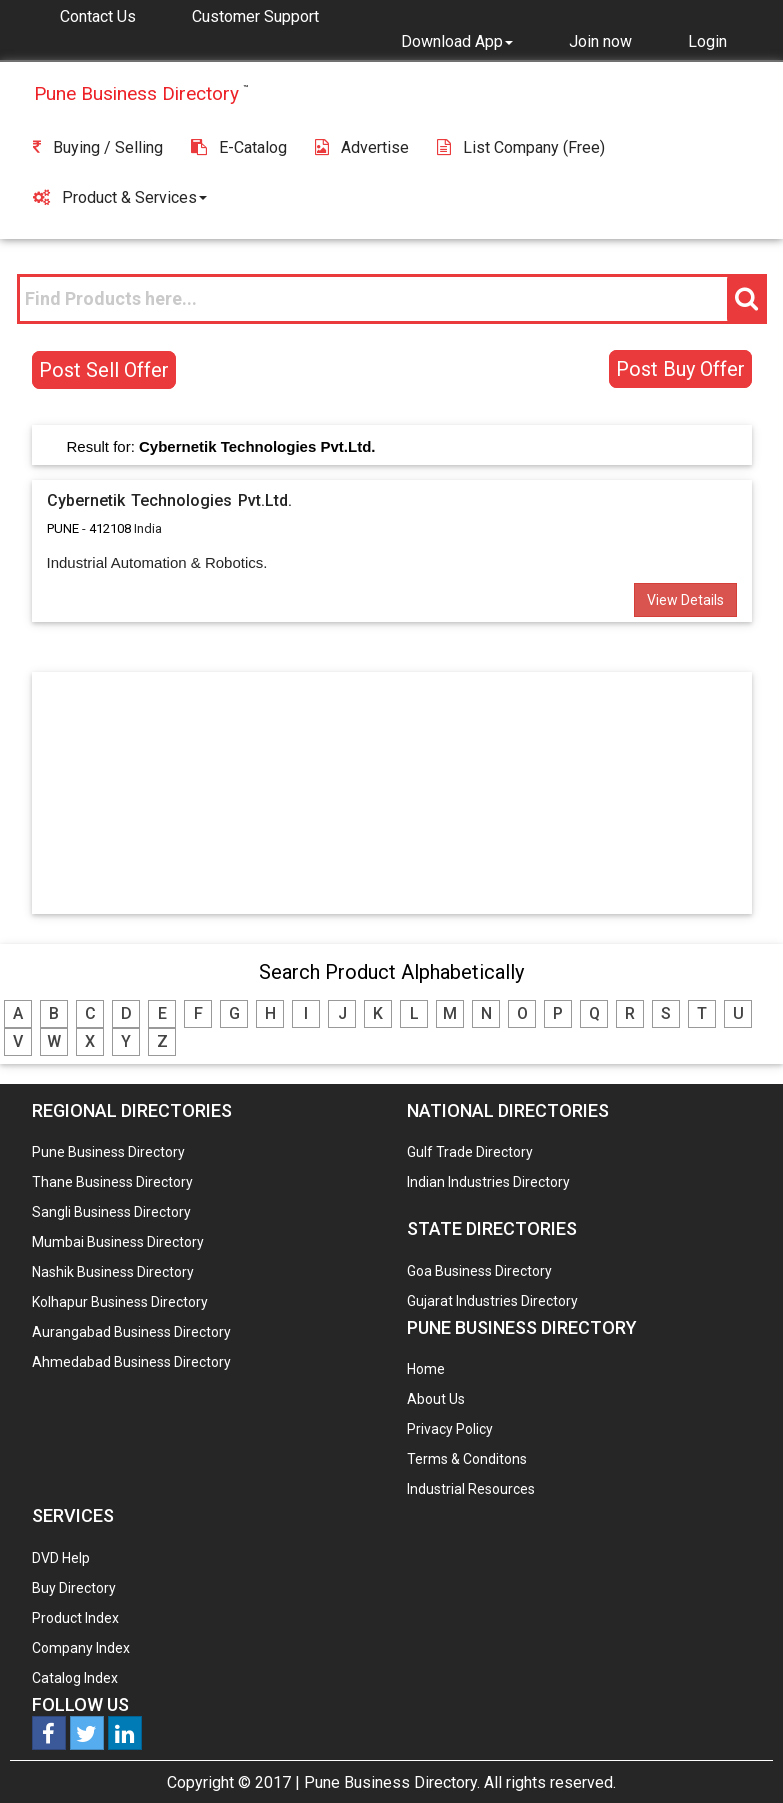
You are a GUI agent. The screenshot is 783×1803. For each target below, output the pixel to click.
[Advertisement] (392, 792)
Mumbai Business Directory (118, 1242)
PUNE (63, 528)
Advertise (362, 147)
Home (426, 1369)
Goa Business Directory (479, 1271)
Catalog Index (75, 1678)
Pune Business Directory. (392, 1782)
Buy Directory (74, 1588)
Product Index (75, 1618)
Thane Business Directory (112, 1182)
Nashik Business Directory (113, 1272)
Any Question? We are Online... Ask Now (737, 1756)
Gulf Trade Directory (470, 1152)
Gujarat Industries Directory (492, 1301)
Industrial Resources (471, 1489)
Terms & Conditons (467, 1459)
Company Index (81, 1648)
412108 (110, 528)
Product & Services (120, 197)
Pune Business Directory (108, 1152)
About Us (436, 1399)
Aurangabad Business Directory (131, 1332)
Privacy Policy (450, 1429)
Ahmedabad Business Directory (131, 1362)
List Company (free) (521, 147)
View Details (685, 600)
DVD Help (61, 1558)
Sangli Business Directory (111, 1212)
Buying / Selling (98, 147)
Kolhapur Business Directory (120, 1302)
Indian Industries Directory (488, 1182)
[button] (457, 41)
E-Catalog (239, 147)
